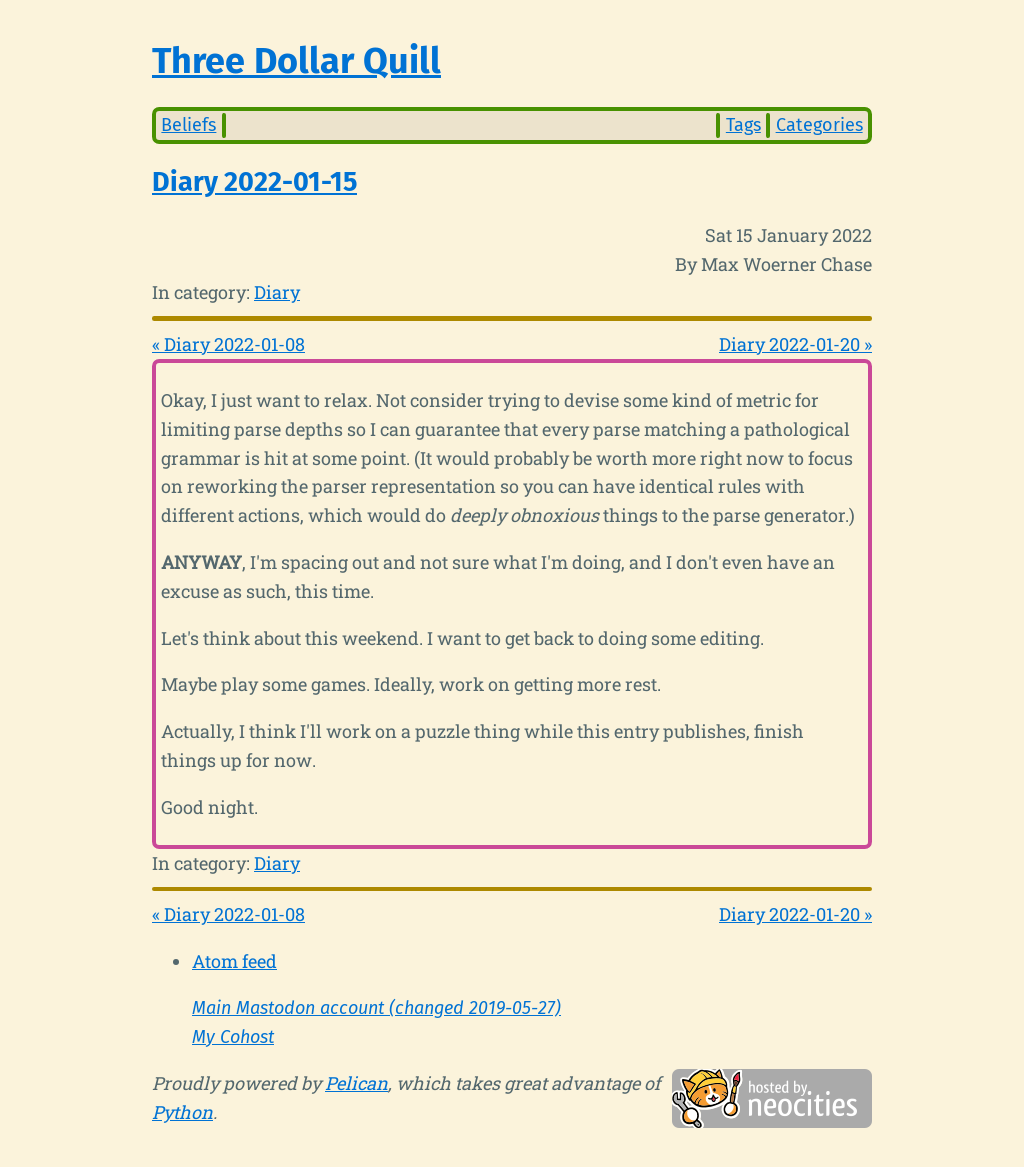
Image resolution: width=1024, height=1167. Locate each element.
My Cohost (233, 1037)
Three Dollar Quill (296, 61)
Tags (743, 125)
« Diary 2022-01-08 (228, 344)
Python (182, 1112)
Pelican (356, 1083)
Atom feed (234, 961)
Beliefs (188, 125)
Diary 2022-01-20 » (795, 344)
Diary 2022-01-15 (254, 182)
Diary (277, 292)
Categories (819, 125)
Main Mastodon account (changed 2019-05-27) (376, 1008)
